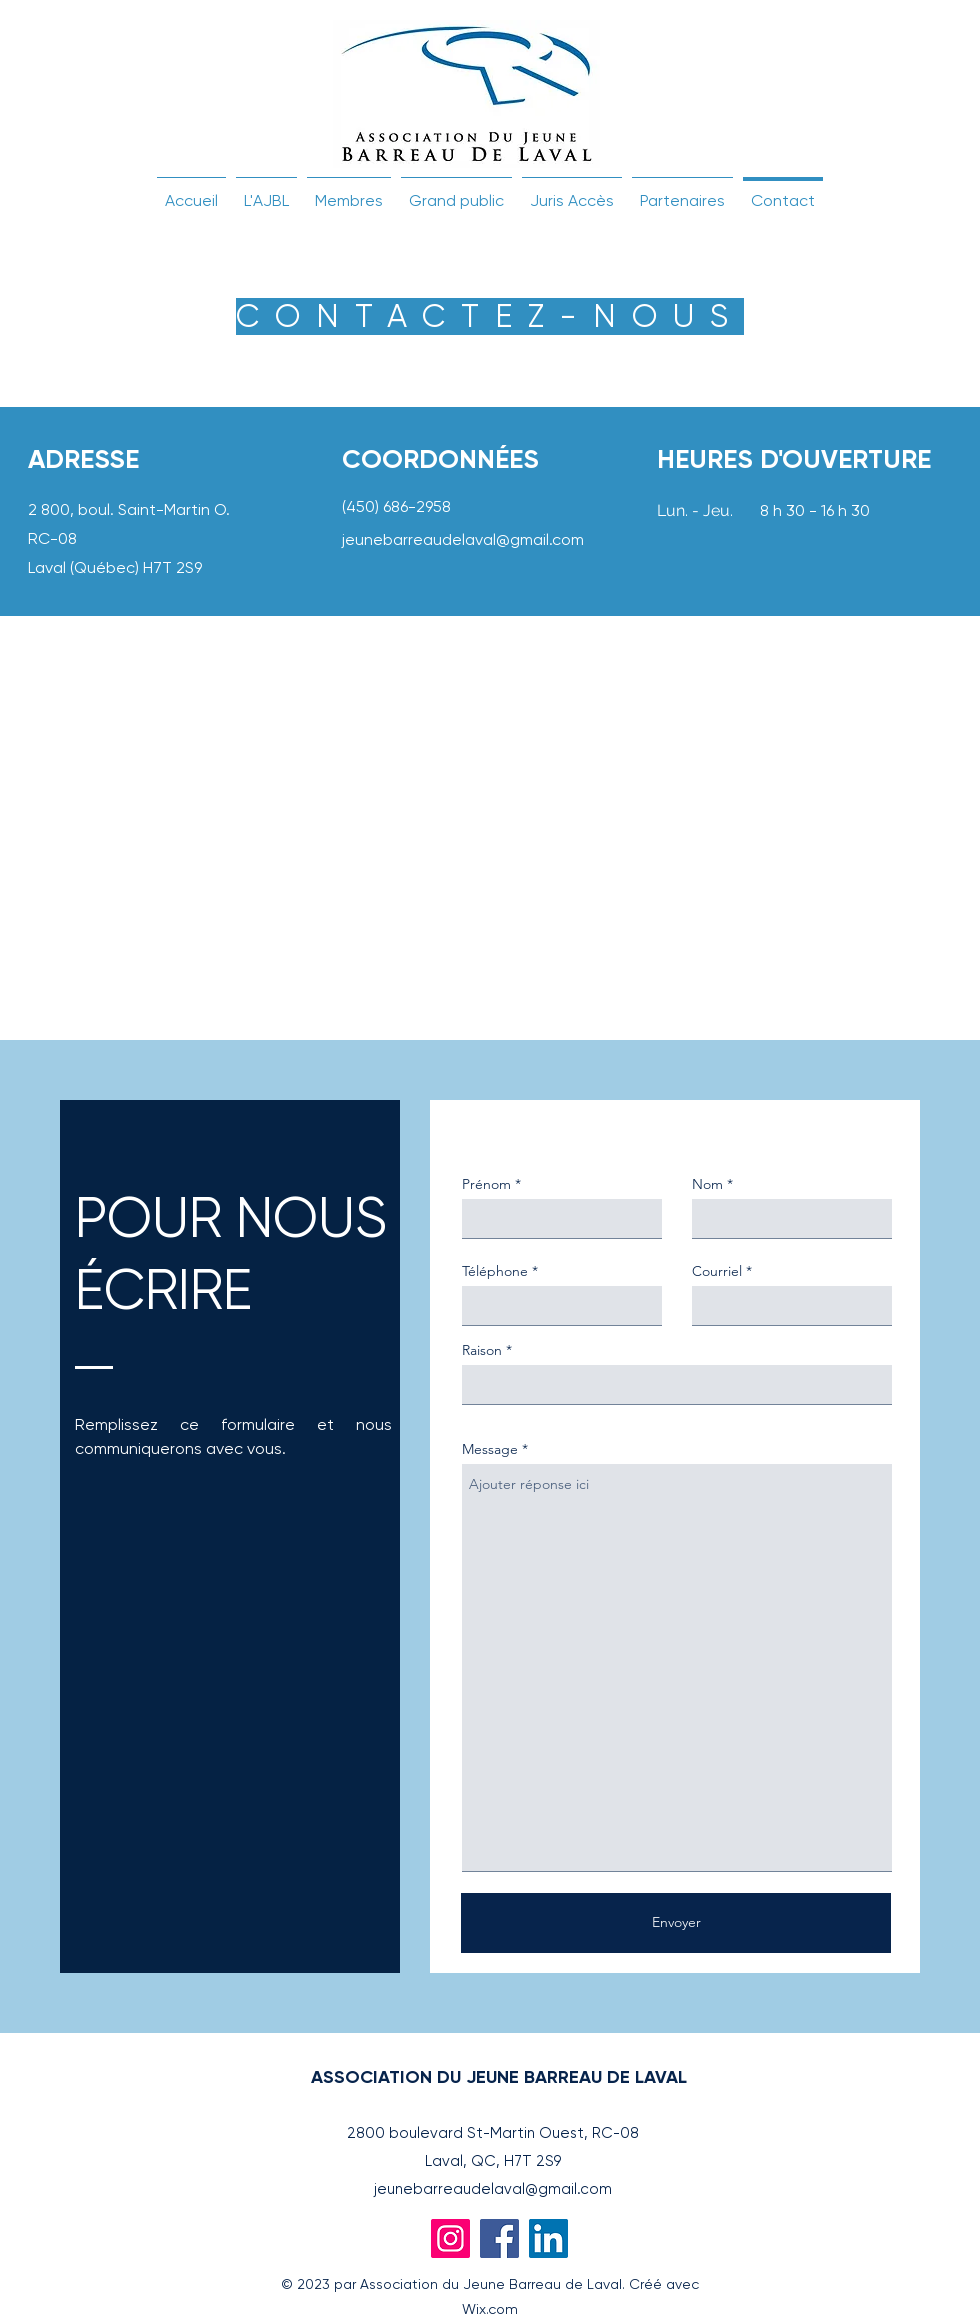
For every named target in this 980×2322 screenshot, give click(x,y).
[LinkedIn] (548, 2238)
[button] (266, 192)
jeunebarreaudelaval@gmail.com (463, 539)
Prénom (486, 1184)
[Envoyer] (676, 1923)
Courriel (717, 1271)
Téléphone (495, 1271)
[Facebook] (499, 2238)
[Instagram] (450, 2238)
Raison (482, 1350)
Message (490, 1449)
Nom (707, 1184)
